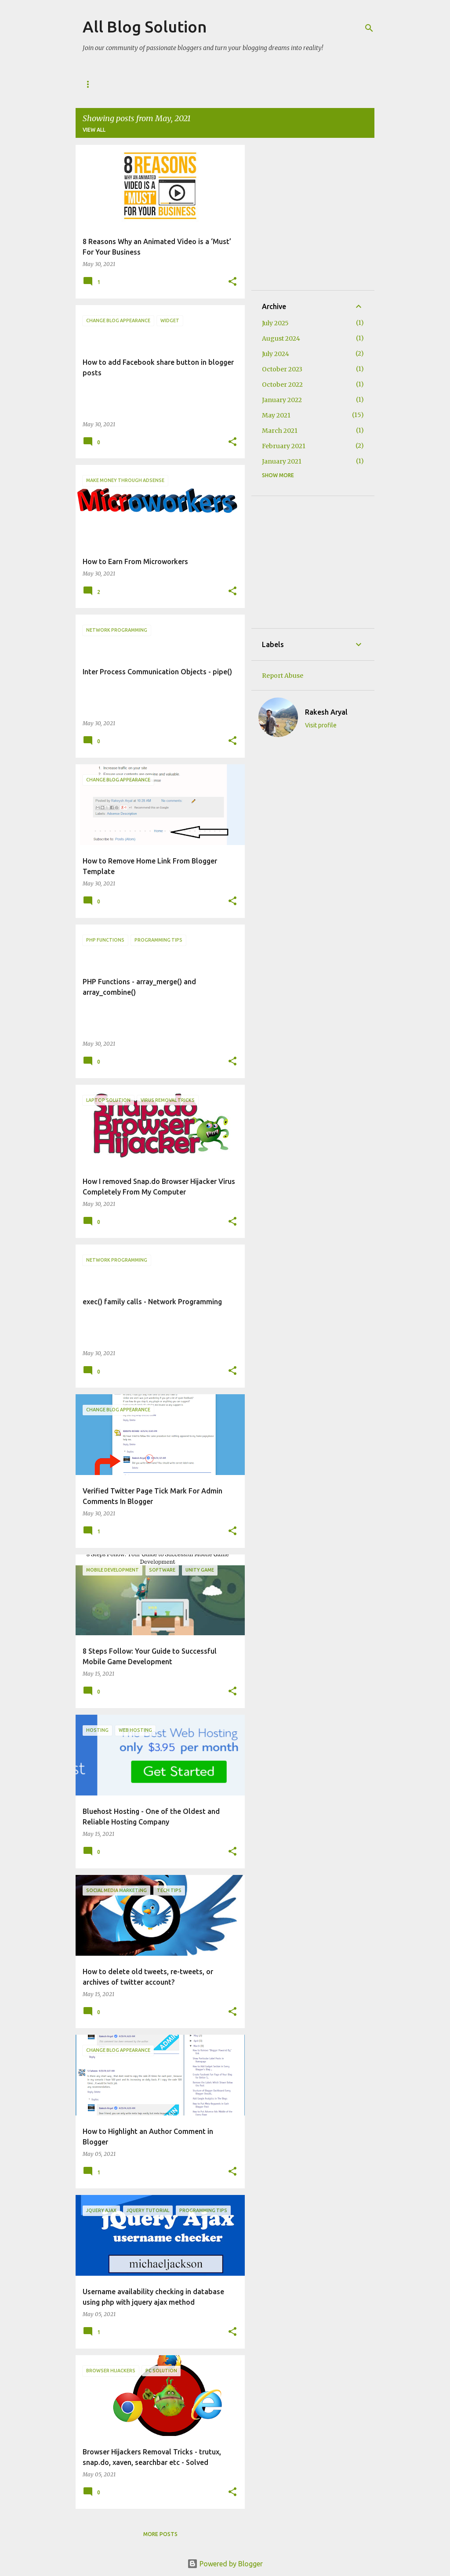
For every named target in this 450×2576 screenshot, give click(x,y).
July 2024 (275, 354)
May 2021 (276, 415)
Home (91, 84)
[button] (232, 282)
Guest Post (136, 84)
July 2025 (275, 323)
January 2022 (282, 400)
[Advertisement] (356, 216)
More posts (160, 2534)
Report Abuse (282, 676)
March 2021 (280, 431)
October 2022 (282, 385)
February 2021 (283, 446)
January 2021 (281, 461)
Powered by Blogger (225, 2564)
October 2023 (282, 369)
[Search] (369, 28)
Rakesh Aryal (326, 712)
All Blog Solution (145, 27)
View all (94, 130)
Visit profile (321, 725)
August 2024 (281, 338)
